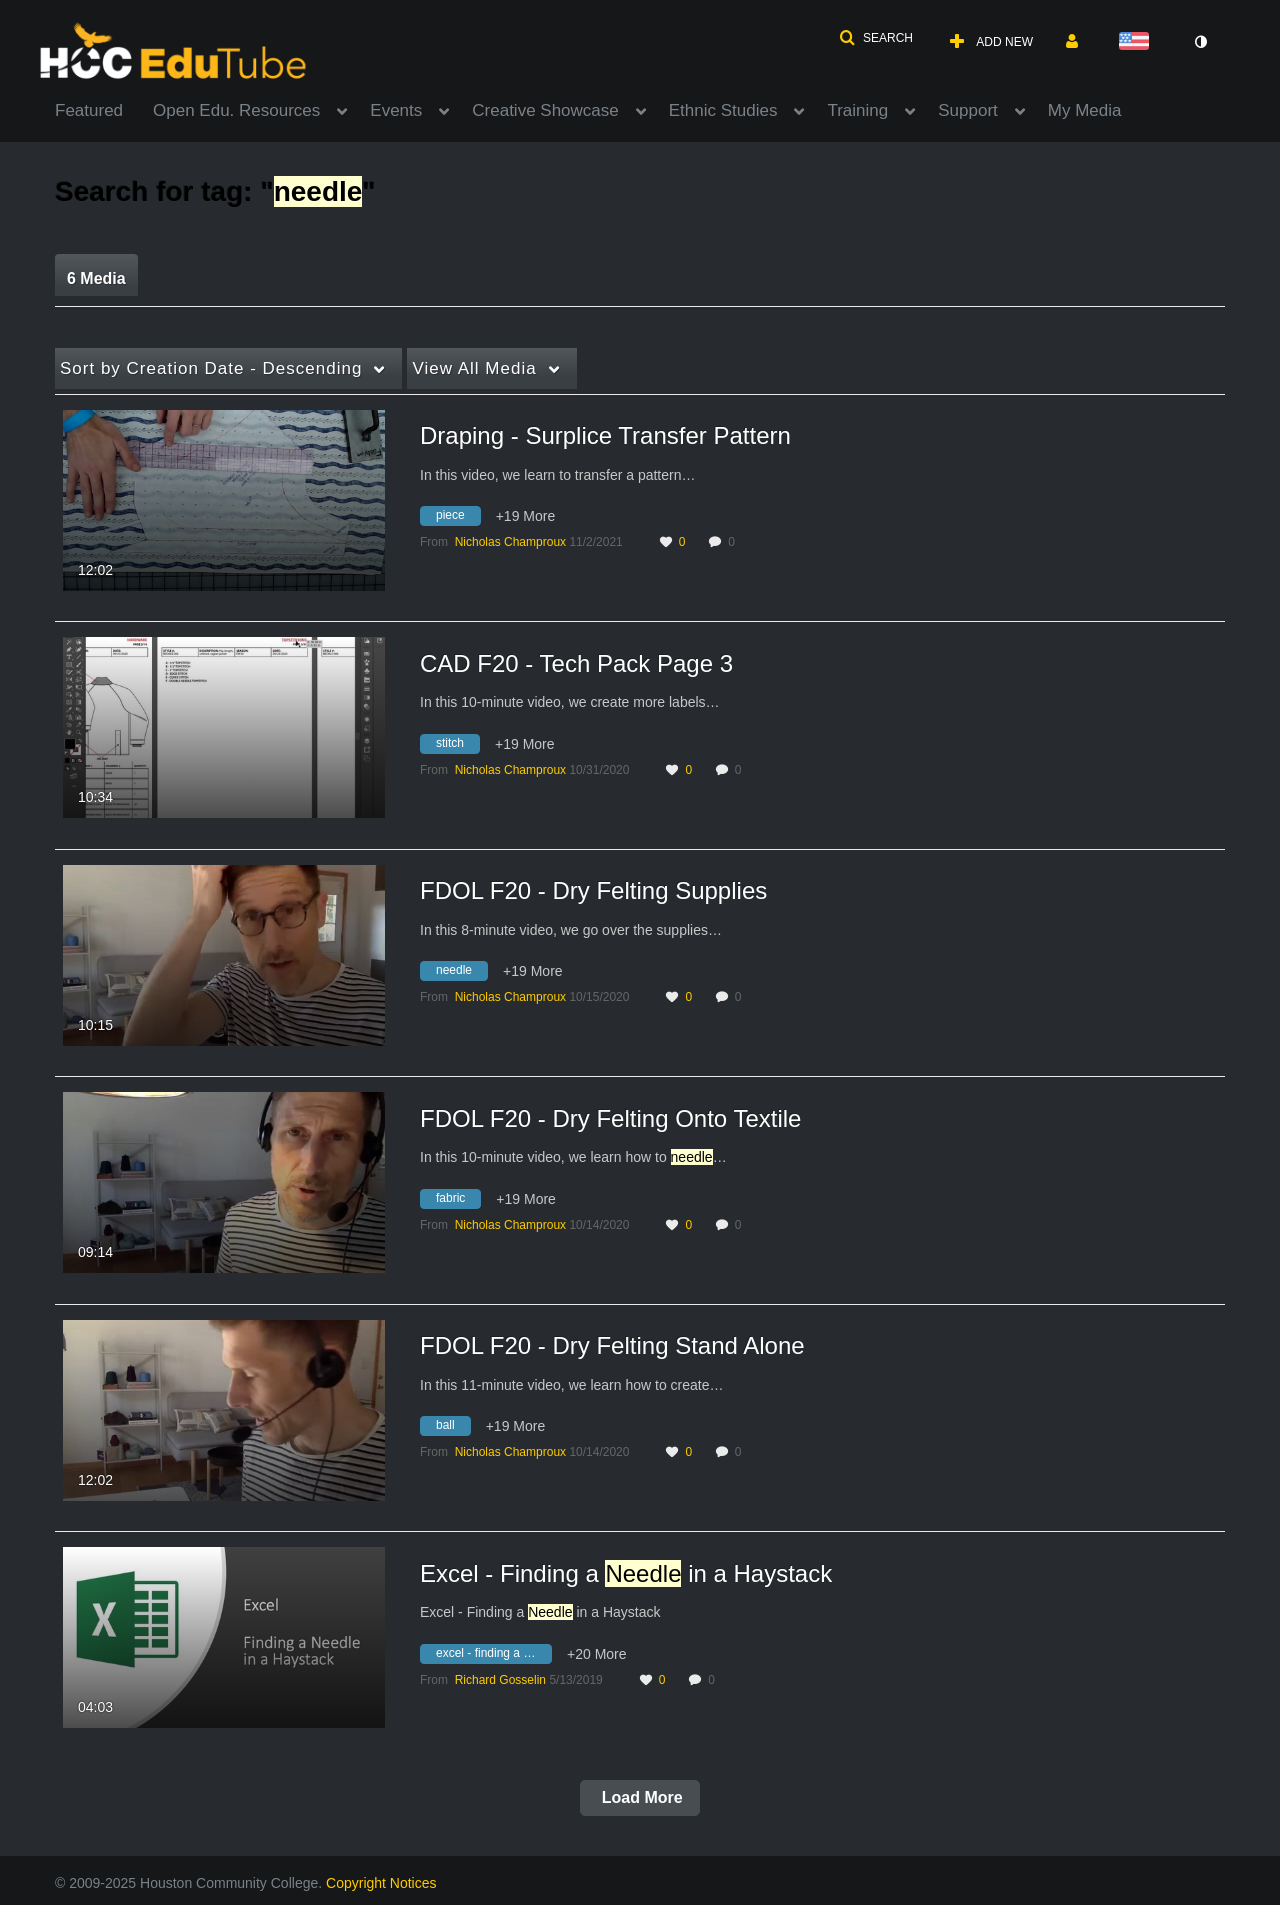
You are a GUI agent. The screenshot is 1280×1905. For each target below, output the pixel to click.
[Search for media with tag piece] (458, 519)
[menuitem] (104, 109)
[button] (876, 38)
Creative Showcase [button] (545, 110)
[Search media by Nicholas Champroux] (510, 542)
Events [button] (396, 110)
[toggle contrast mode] (1200, 42)
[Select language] (1138, 42)
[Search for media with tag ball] (453, 1429)
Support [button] (968, 110)
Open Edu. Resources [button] (236, 110)
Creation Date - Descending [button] (211, 368)
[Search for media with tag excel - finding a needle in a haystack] (493, 1656)
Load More (639, 1797)
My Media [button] (1085, 110)
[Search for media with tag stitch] (457, 746)
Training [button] (857, 110)
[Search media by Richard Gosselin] (500, 1680)
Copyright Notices (381, 1883)
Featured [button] (89, 110)
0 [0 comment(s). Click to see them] (734, 542)
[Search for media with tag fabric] (458, 1201)
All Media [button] (474, 368)
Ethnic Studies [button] (723, 110)
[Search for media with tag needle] (461, 974)
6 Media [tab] (96, 278)
